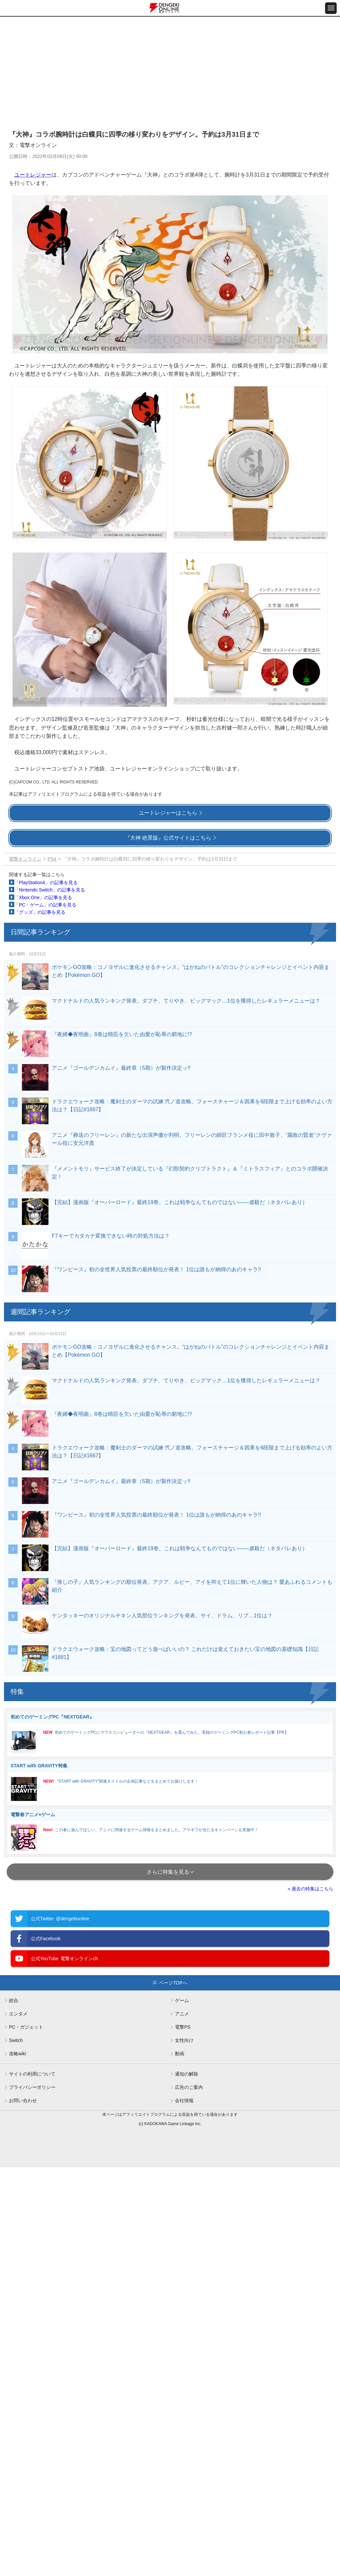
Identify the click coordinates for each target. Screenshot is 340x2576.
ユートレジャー (32, 175)
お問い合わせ (23, 2100)
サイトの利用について (32, 2074)
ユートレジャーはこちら (168, 813)
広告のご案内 (189, 2087)
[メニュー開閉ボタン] (331, 8)
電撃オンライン (25, 859)
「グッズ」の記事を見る (39, 912)
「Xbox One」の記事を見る (43, 897)
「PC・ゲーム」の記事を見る (45, 904)
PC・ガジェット (26, 2027)
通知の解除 (186, 2074)
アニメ (182, 2013)
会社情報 (184, 2100)
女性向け (184, 2040)
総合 (13, 2000)
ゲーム (182, 2000)
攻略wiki (17, 2053)
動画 (179, 2053)
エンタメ (18, 2013)
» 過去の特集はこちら (310, 1888)
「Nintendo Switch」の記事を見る (49, 889)
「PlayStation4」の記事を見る (46, 882)
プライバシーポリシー (32, 2087)
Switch (16, 2040)
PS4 (51, 859)
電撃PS (183, 2027)
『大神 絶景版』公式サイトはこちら (168, 838)
